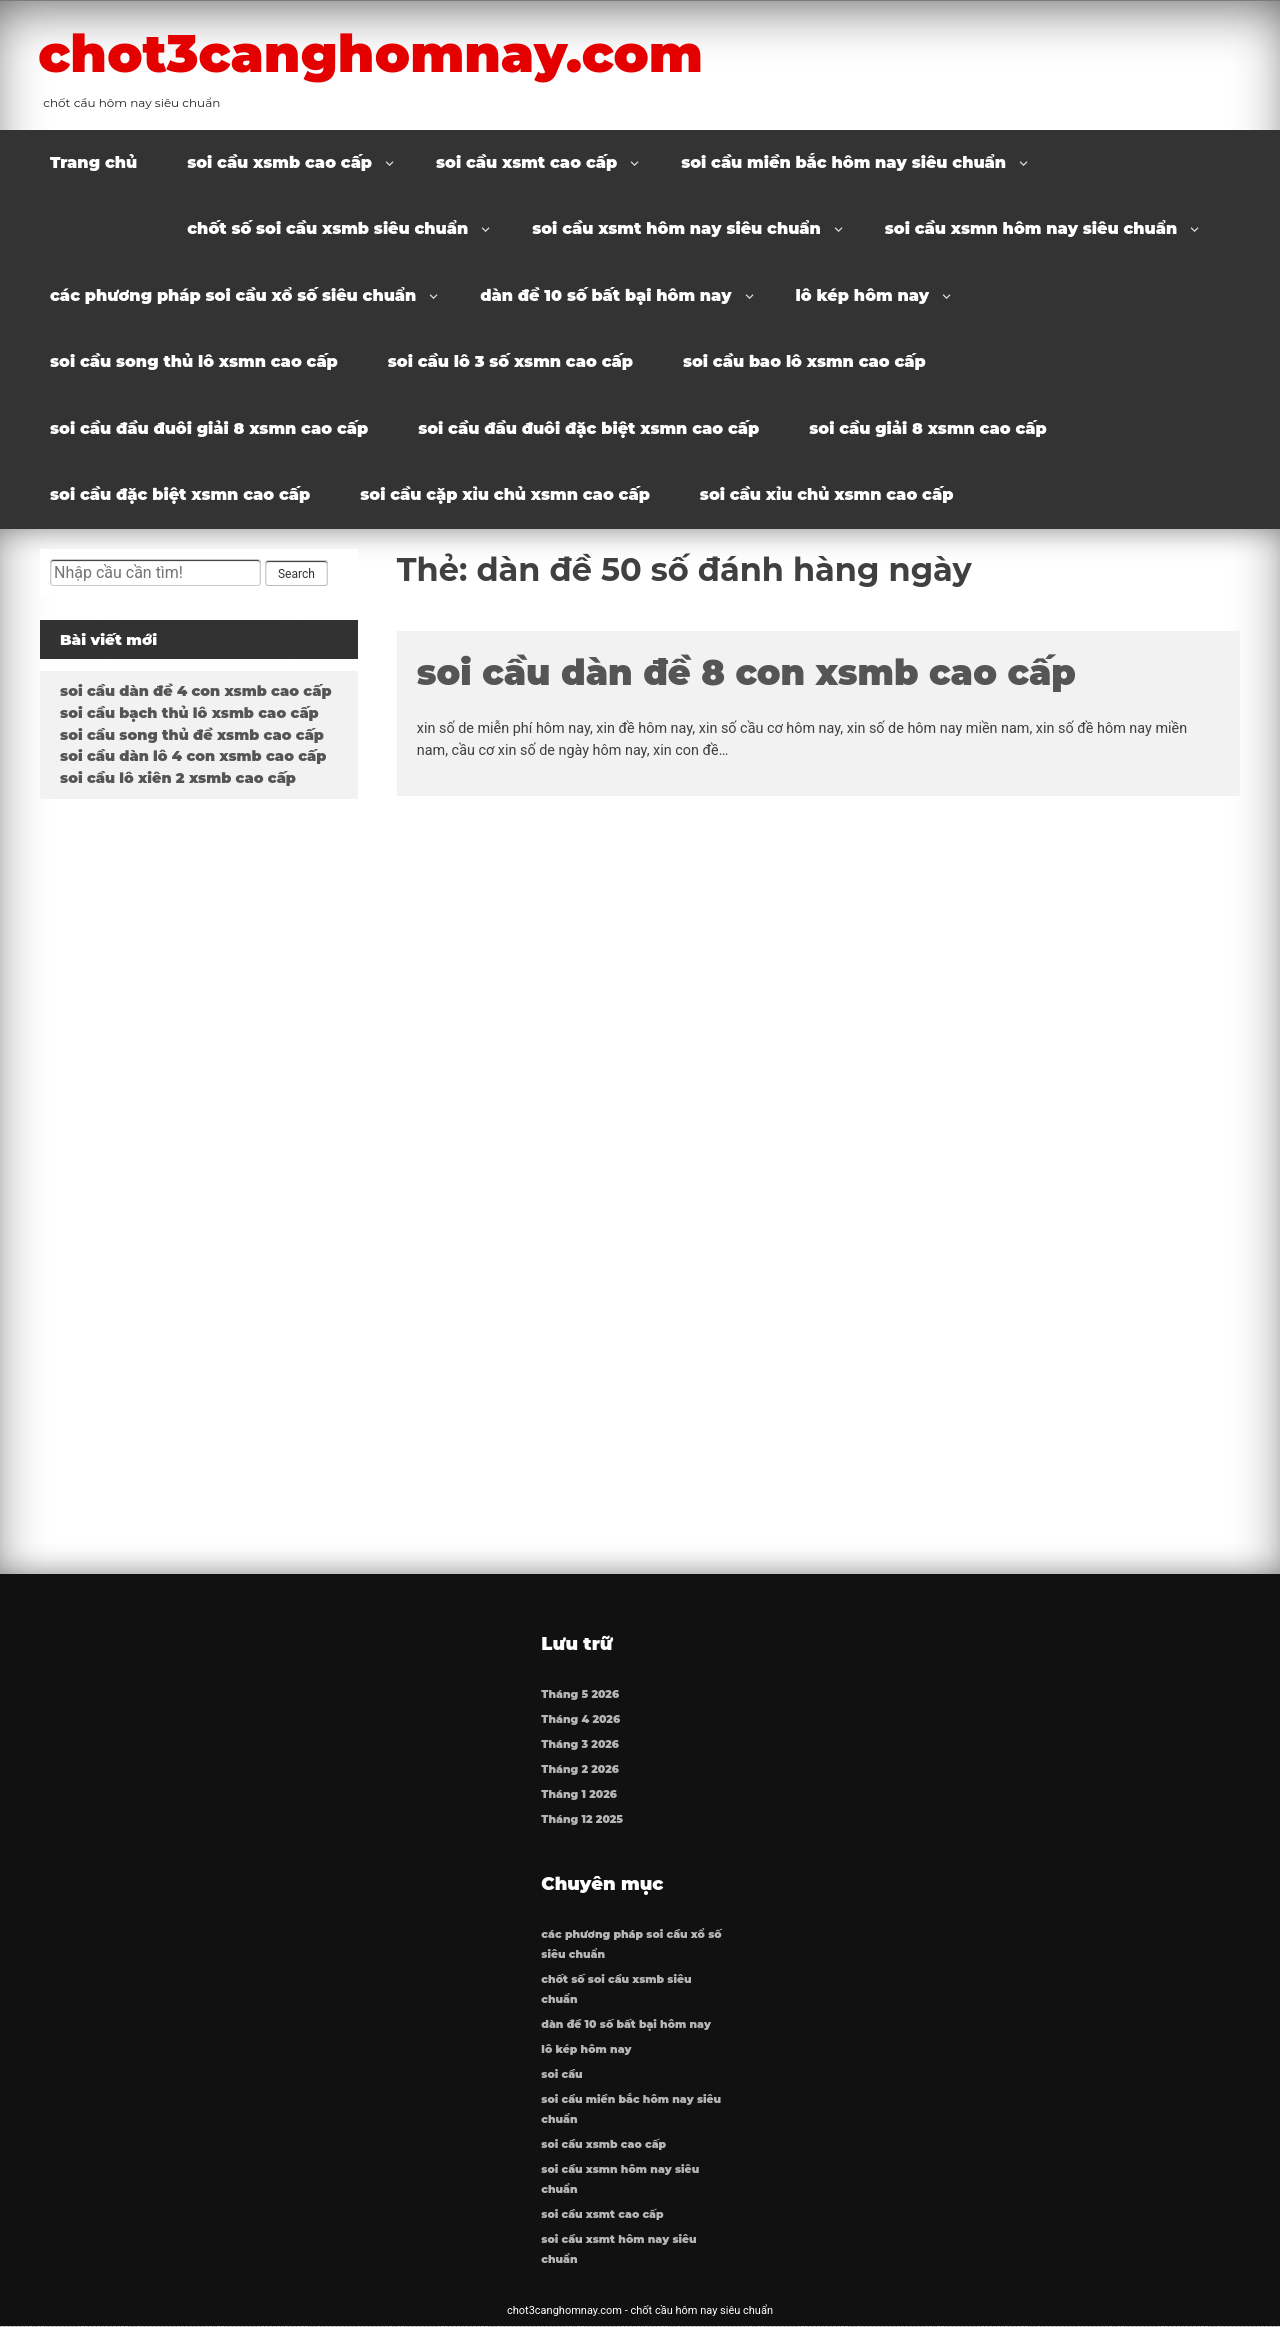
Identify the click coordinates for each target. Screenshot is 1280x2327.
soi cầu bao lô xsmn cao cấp (804, 361)
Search (296, 574)
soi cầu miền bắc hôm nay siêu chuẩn (843, 162)
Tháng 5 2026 (580, 1694)
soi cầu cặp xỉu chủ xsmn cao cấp (505, 494)
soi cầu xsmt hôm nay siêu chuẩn (676, 228)
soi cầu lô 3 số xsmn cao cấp (510, 361)
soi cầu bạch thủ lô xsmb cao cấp (189, 713)
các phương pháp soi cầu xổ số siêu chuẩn (233, 295)
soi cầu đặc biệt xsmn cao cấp (180, 494)
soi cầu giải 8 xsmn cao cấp (927, 428)
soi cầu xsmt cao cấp (526, 162)
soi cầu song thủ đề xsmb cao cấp (192, 735)
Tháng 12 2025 (582, 1819)
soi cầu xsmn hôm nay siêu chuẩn (1031, 228)
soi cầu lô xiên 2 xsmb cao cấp (178, 778)
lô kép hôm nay (863, 295)
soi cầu (561, 2074)
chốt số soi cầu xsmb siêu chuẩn (327, 228)
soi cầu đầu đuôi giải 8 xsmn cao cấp (209, 428)
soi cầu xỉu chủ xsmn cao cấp (827, 494)
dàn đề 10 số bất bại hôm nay (605, 295)
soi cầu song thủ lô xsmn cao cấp (194, 361)
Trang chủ (93, 162)
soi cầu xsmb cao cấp (279, 162)
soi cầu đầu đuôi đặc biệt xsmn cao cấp (588, 428)
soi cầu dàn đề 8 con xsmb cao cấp (746, 672)
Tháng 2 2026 (580, 1769)
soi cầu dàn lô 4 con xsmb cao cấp (193, 756)
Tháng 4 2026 (580, 1719)
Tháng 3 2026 (580, 1744)
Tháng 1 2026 (579, 1794)
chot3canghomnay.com (378, 53)
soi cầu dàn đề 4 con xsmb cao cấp (195, 691)
